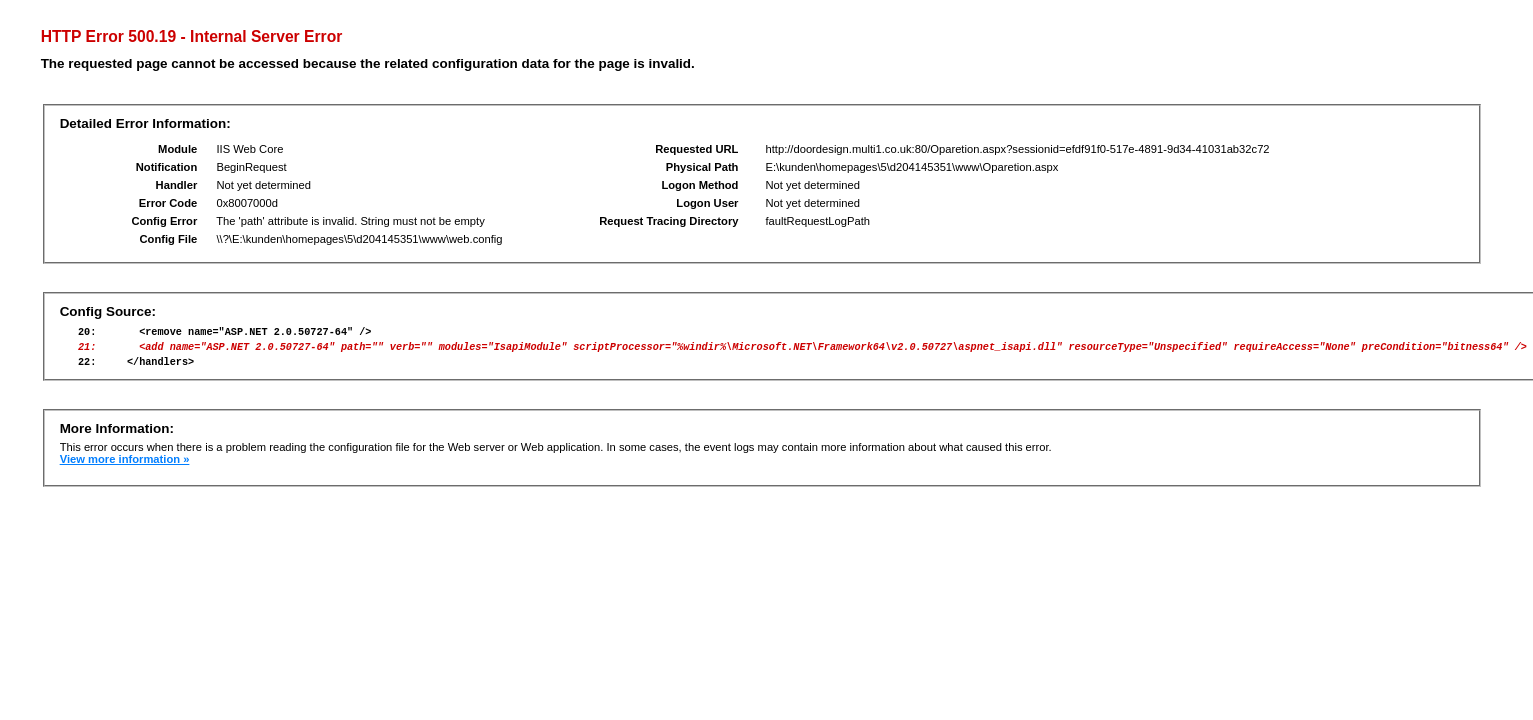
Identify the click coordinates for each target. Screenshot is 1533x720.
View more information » (125, 468)
